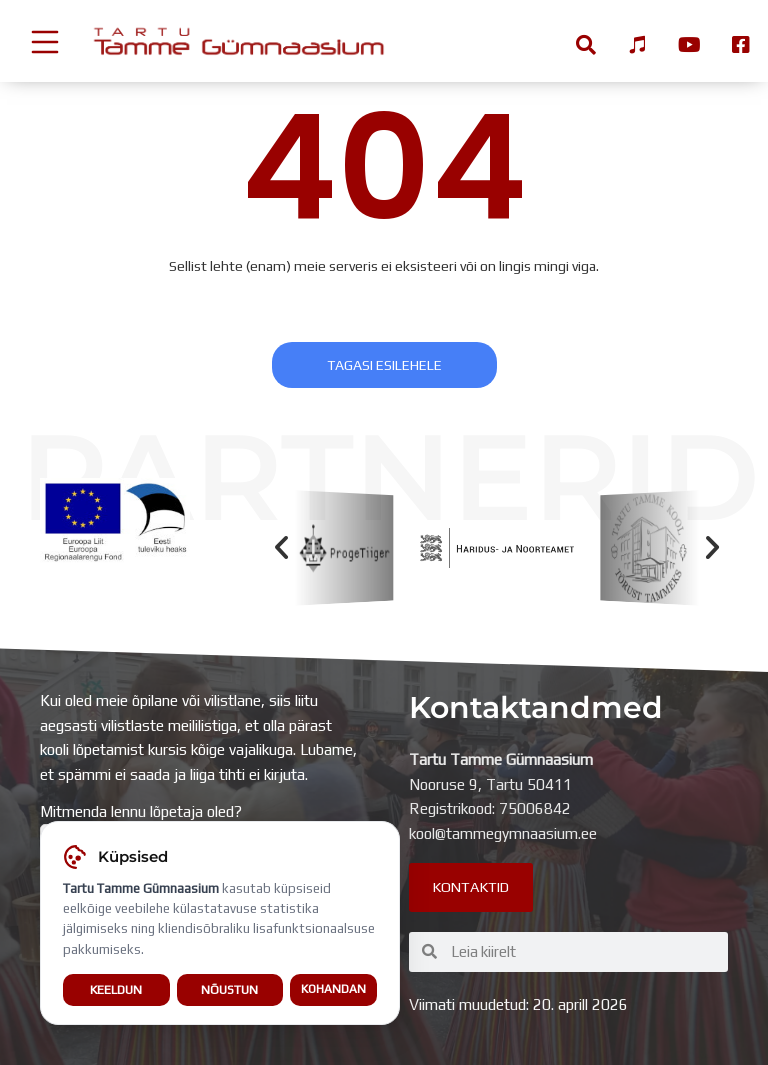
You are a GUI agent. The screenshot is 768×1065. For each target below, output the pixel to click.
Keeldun (116, 990)
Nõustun (229, 990)
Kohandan (333, 990)
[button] (281, 547)
